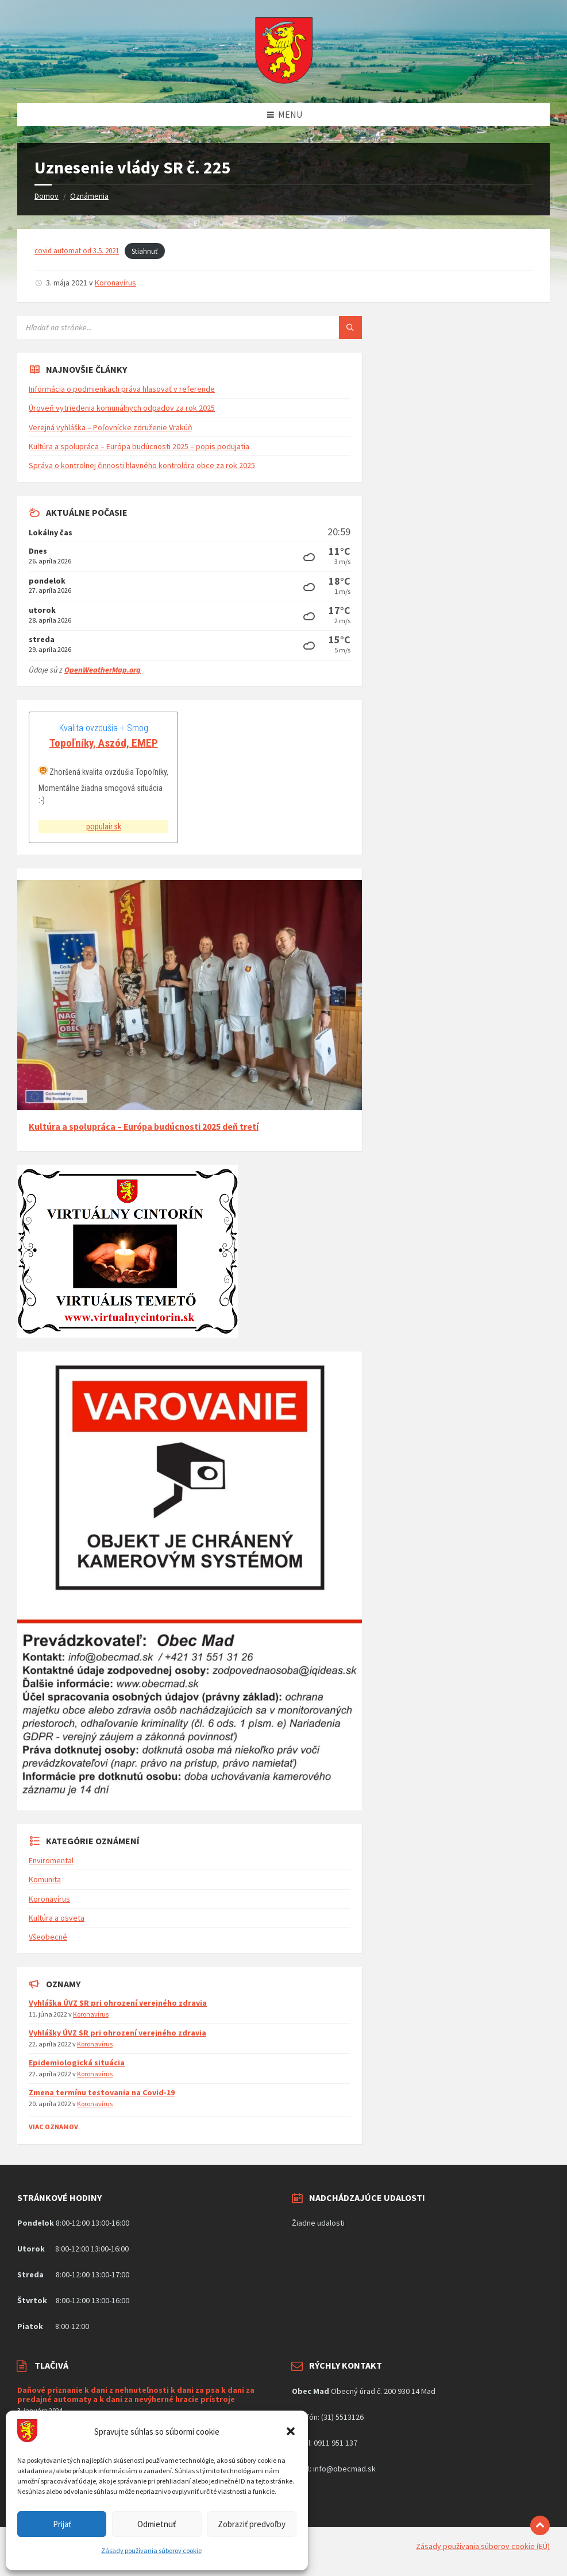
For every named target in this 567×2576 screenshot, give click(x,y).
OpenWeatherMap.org (102, 670)
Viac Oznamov (53, 2126)
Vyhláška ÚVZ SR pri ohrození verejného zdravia (118, 2003)
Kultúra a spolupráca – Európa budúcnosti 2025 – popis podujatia (139, 446)
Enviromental (51, 1860)
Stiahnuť (144, 251)
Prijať (62, 2524)
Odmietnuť (156, 2524)
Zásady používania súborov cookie (151, 2550)
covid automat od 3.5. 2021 (76, 251)
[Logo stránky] (284, 80)
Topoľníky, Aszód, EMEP (103, 743)
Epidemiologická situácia (77, 2062)
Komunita (45, 1879)
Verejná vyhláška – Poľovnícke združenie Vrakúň (110, 427)
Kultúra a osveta (56, 1918)
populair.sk (103, 826)
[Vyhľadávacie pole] (160, 327)
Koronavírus (115, 282)
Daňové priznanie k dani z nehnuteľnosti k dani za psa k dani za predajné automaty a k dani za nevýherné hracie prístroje (135, 2395)
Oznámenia (89, 196)
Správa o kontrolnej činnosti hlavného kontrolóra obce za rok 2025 (142, 465)
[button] (290, 2431)
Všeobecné (48, 1937)
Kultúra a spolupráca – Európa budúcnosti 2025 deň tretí (144, 1126)
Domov (46, 196)
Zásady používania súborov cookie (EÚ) (483, 2546)
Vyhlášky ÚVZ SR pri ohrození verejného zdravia (117, 2032)
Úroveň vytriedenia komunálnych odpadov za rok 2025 (122, 408)
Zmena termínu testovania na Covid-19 (102, 2092)
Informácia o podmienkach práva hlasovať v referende (122, 389)
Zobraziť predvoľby (252, 2524)
